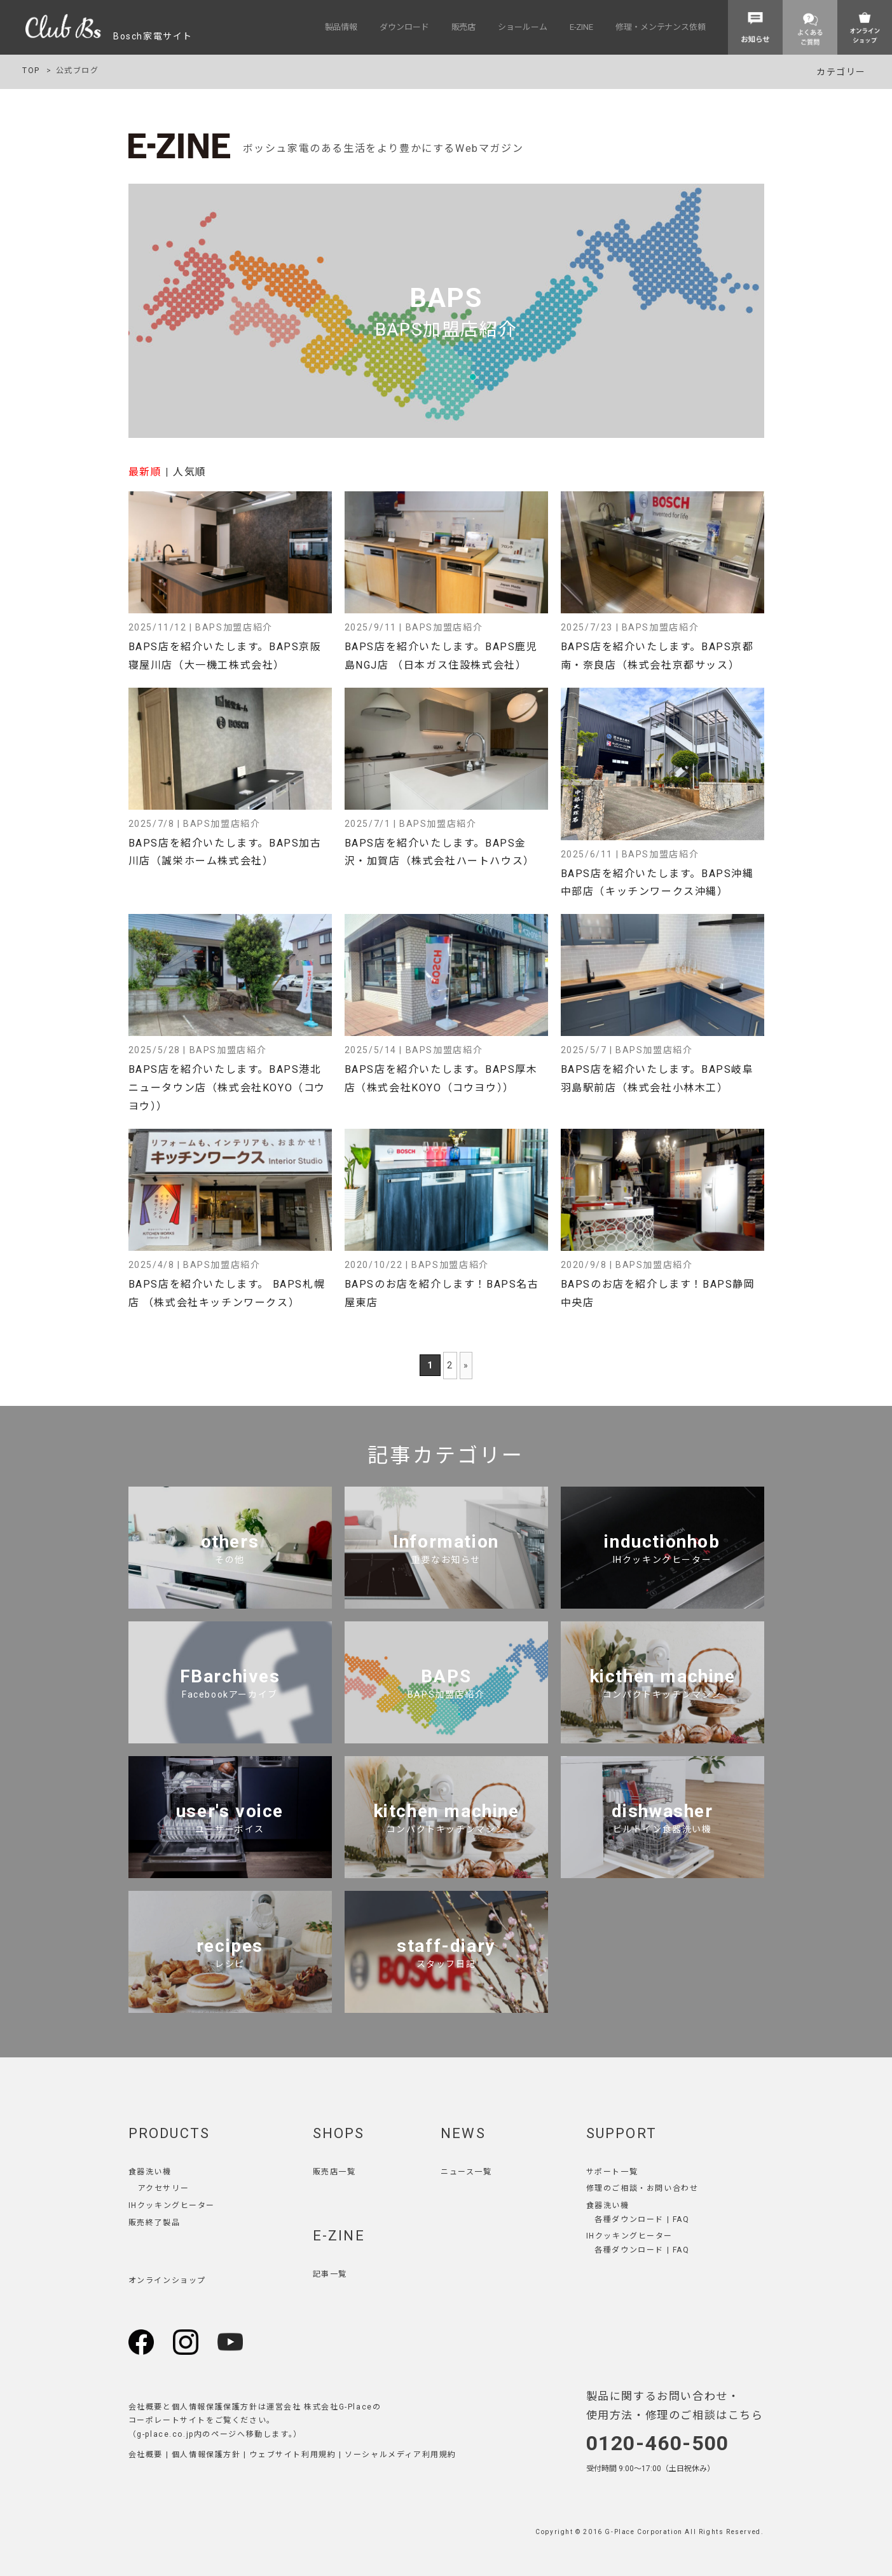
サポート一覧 (612, 2171)
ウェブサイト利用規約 (292, 2454)
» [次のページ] (466, 1365)
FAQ (681, 2219)
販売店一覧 (334, 2171)
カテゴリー (841, 72)
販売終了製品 (154, 2222)
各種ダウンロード (629, 2219)
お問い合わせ (673, 2188)
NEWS (463, 2133)
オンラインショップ (167, 2280)
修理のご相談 (612, 2188)
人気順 (190, 472)
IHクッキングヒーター (172, 2205)
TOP (31, 70)
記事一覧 (330, 2274)
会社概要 (145, 2454)
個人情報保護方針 (206, 2454)
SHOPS (339, 2133)
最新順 (145, 472)
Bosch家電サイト (109, 36)
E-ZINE (339, 2236)
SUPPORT (621, 2133)
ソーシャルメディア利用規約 (400, 2454)
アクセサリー (163, 2188)
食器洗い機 (150, 2171)
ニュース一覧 (466, 2171)
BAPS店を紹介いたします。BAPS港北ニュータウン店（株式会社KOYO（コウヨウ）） (227, 1088)
